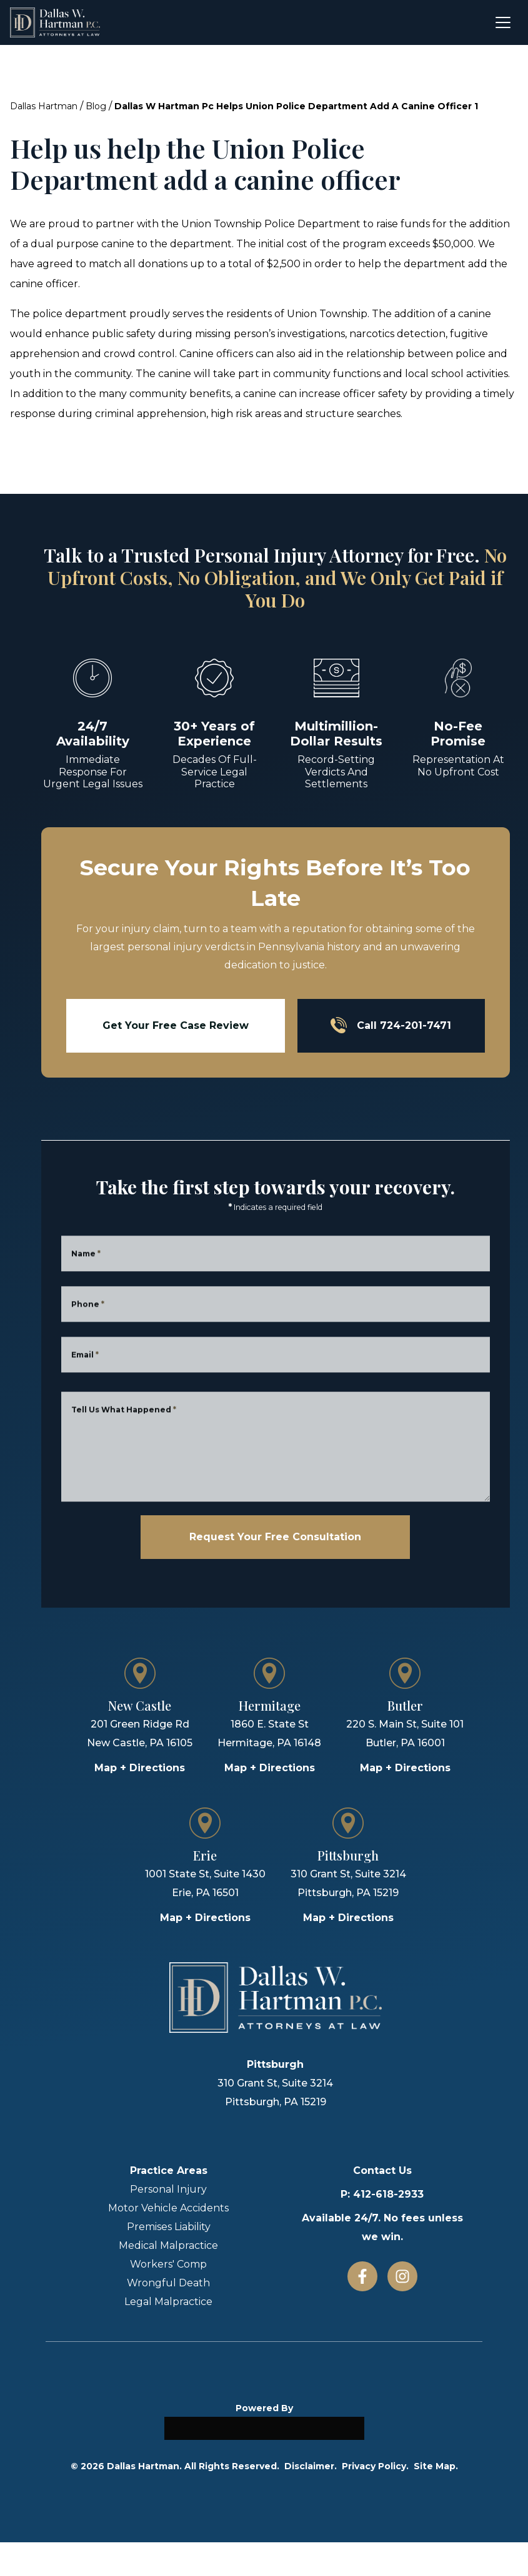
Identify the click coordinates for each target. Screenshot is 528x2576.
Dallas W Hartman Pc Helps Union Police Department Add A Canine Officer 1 (296, 106)
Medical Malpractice (168, 2245)
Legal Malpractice (168, 2302)
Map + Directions (139, 1768)
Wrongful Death (168, 2283)
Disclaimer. (310, 2466)
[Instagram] (402, 2276)
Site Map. (436, 2466)
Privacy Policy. (375, 2466)
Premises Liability (169, 2227)
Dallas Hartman (43, 106)
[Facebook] (362, 2276)
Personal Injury (168, 2189)
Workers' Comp (168, 2264)
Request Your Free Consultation (275, 1537)
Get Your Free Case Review (175, 1025)
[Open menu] (503, 22)
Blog (96, 106)
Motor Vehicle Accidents (168, 2208)
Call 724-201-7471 (391, 1025)
